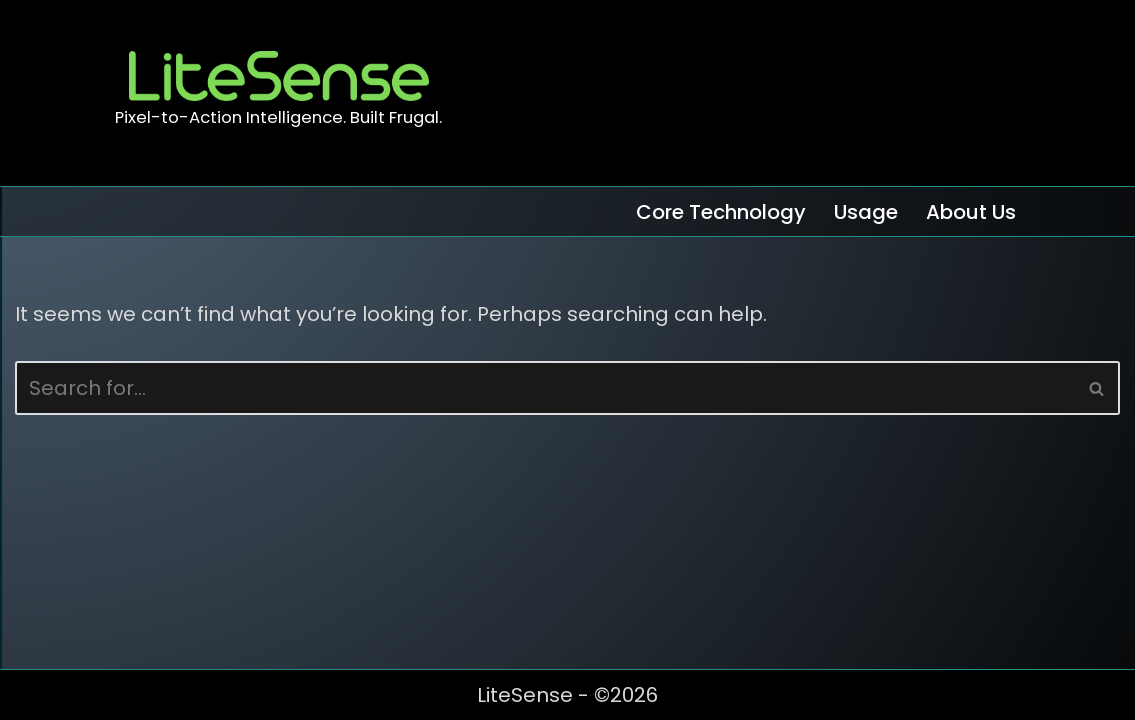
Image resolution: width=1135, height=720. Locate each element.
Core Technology (721, 212)
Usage (866, 212)
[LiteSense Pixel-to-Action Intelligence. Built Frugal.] (278, 92)
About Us (971, 212)
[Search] (545, 388)
